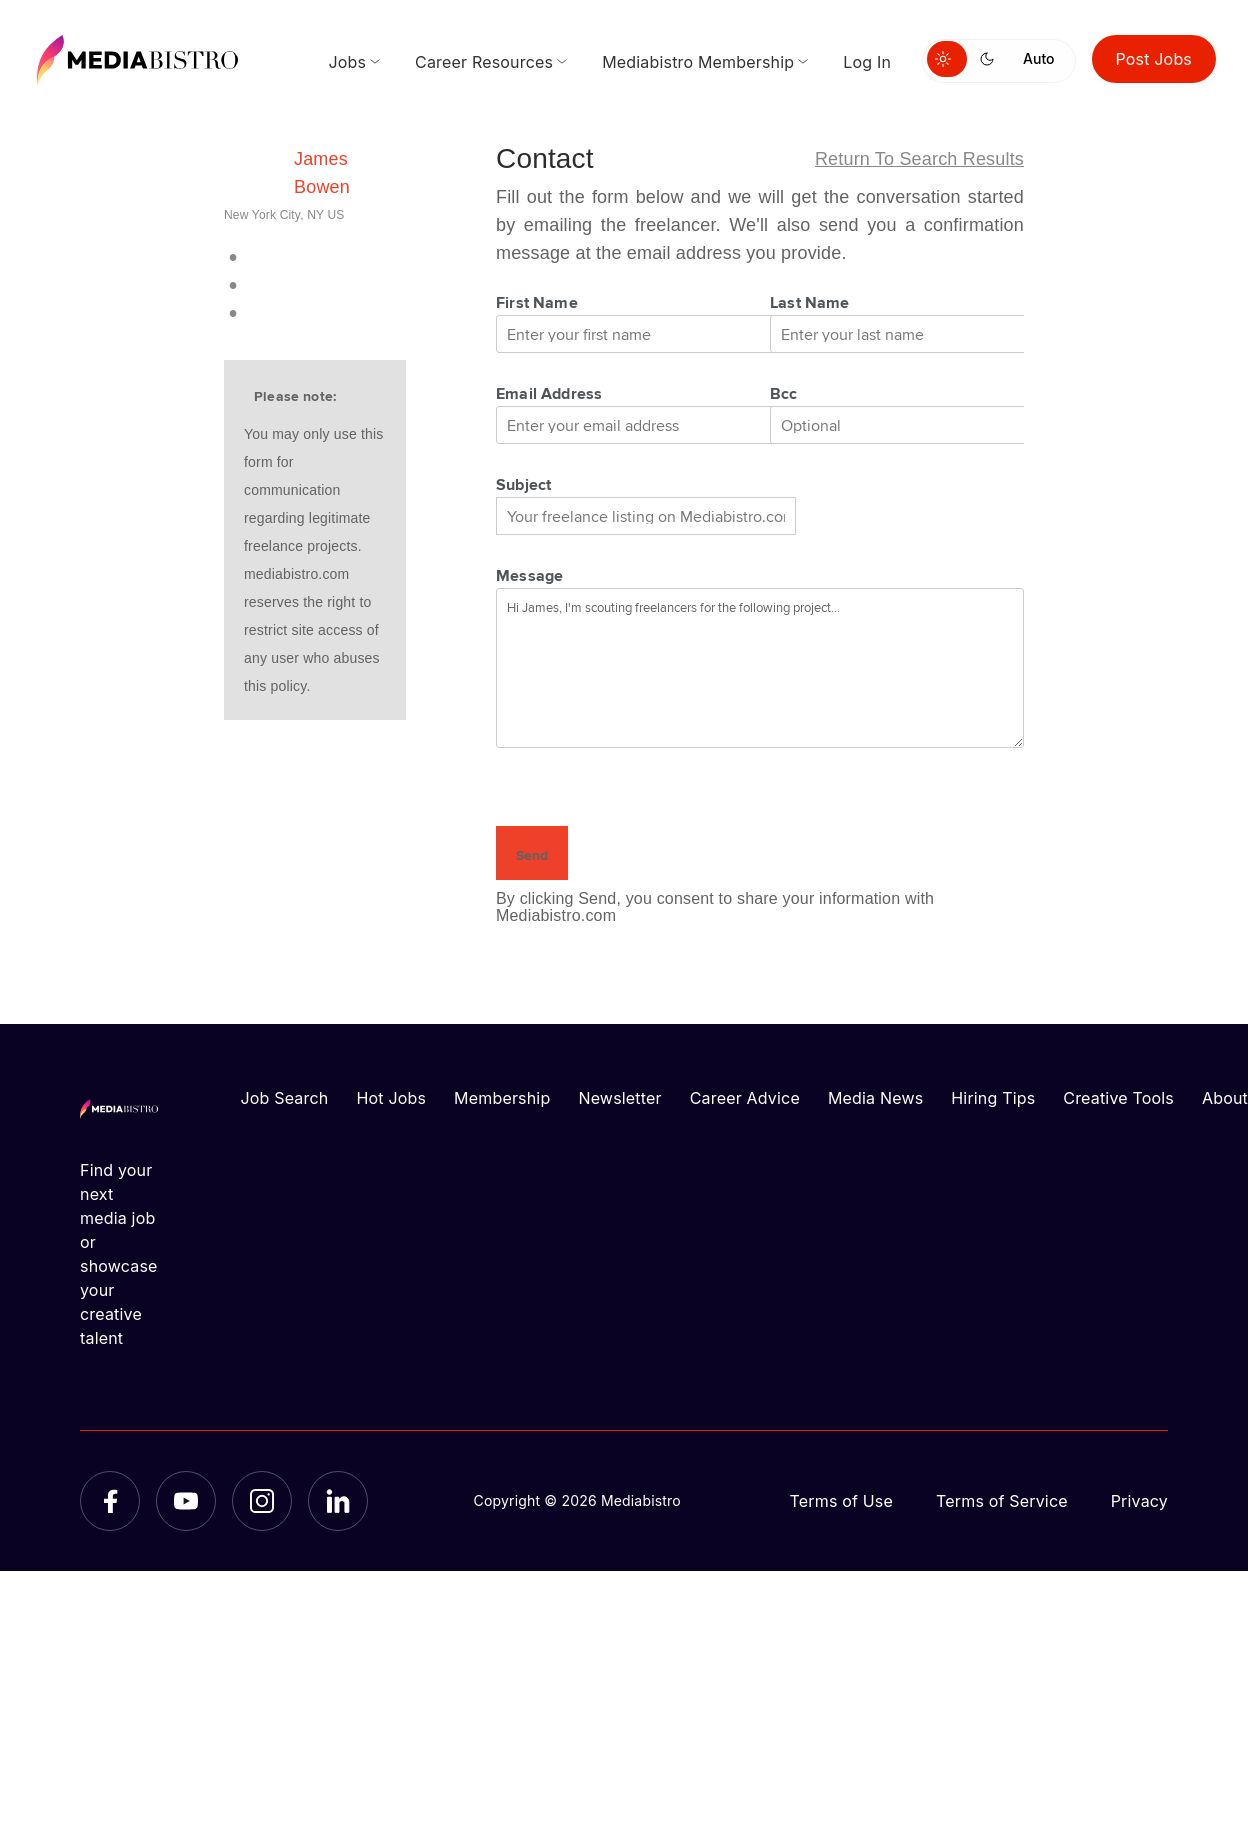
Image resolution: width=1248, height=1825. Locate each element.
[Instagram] (262, 1501)
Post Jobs (1154, 59)
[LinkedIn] (338, 1501)
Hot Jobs (391, 1098)
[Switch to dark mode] (991, 59)
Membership (502, 1098)
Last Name (810, 302)
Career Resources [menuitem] (484, 62)
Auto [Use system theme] (1038, 58)
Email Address (549, 393)
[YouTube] (186, 1501)
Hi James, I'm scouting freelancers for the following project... (760, 668)
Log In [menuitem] (867, 62)
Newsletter (619, 1098)
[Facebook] (110, 1501)
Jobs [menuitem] (347, 62)
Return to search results (919, 159)
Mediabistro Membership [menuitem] (698, 62)
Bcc (784, 393)
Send (532, 855)
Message (529, 575)
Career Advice (745, 1098)
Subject (523, 484)
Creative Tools (1118, 1098)
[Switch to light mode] (947, 59)
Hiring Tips (993, 1098)
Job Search (285, 1098)
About (1225, 1098)
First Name (537, 302)
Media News (875, 1098)
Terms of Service (1002, 1501)
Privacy (1139, 1501)
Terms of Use (841, 1501)
